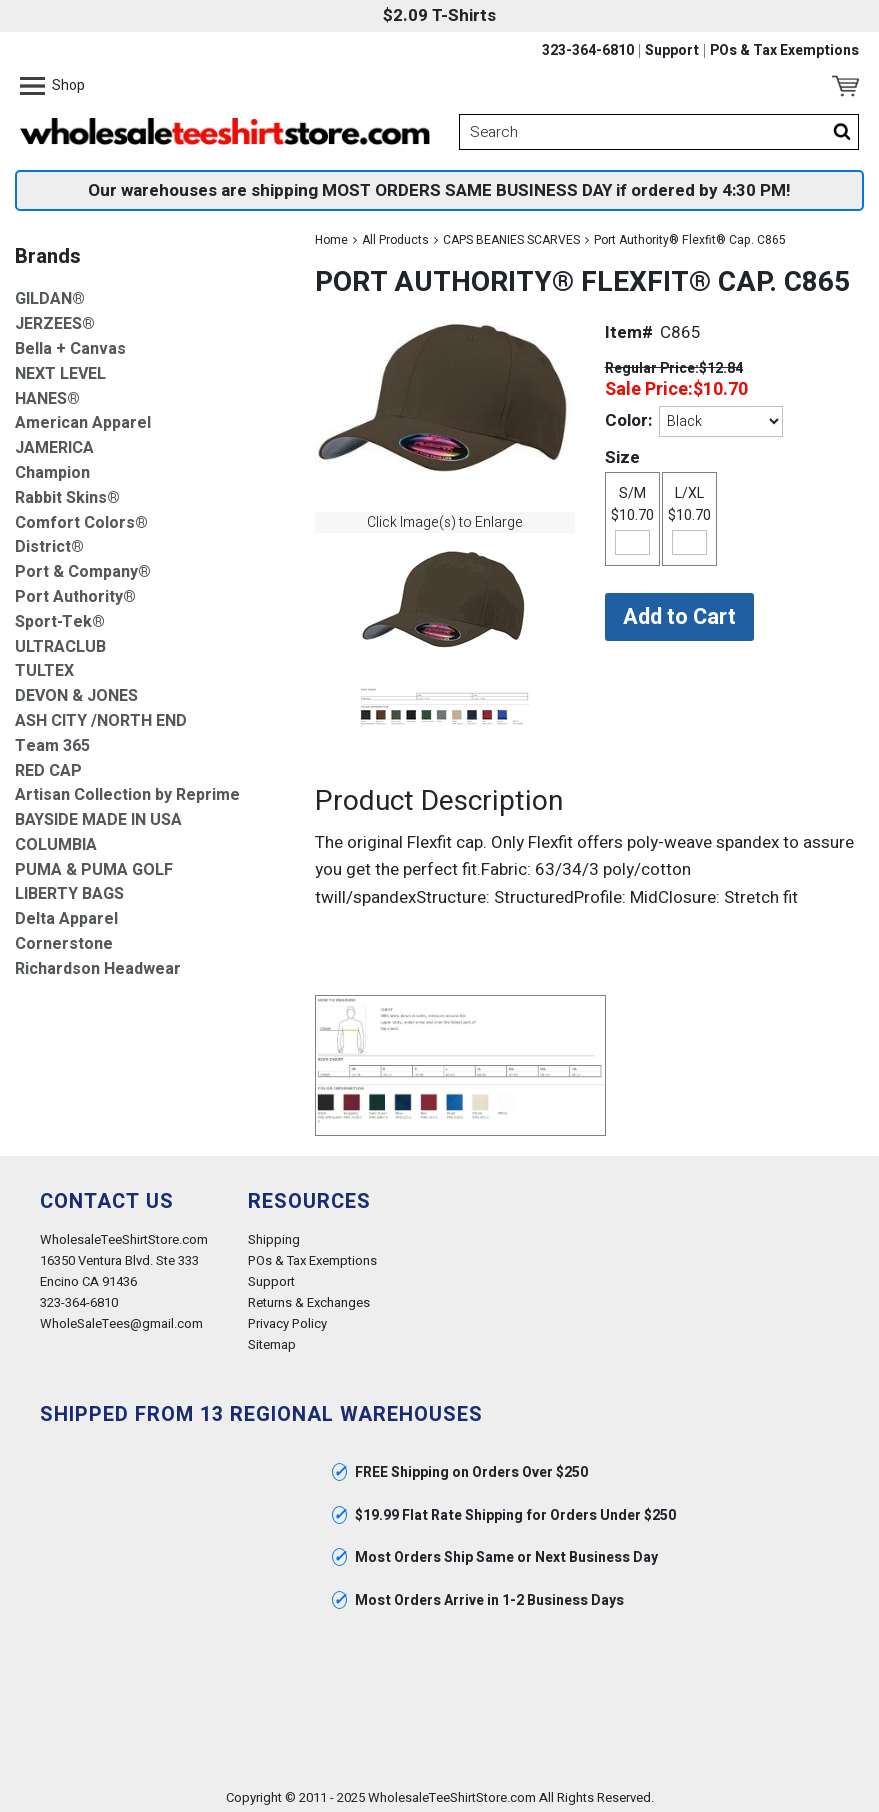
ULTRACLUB (60, 640)
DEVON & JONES (76, 690)
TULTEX (44, 665)
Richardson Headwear (98, 962)
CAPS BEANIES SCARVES (511, 234)
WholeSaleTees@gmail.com (121, 1317)
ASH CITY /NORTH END (101, 714)
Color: (628, 413)
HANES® (47, 392)
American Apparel (83, 417)
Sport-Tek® (60, 615)
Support (672, 51)
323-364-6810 (588, 51)
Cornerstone (64, 938)
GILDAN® (50, 293)
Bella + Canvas (70, 342)
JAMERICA (54, 442)
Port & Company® (83, 566)
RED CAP (48, 764)
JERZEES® (55, 318)
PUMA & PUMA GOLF (94, 863)
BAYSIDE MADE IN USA (98, 814)
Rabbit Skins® (67, 491)
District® (49, 541)
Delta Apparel (66, 913)
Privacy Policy (287, 1317)
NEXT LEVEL (60, 367)
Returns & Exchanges (309, 1296)
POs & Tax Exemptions (784, 51)
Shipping (274, 1232)
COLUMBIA (56, 838)
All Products (395, 234)
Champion (52, 466)
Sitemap (272, 1338)
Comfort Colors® (81, 516)
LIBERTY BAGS (69, 888)
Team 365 (52, 739)
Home (331, 234)
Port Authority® (75, 590)
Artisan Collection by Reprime (127, 789)
